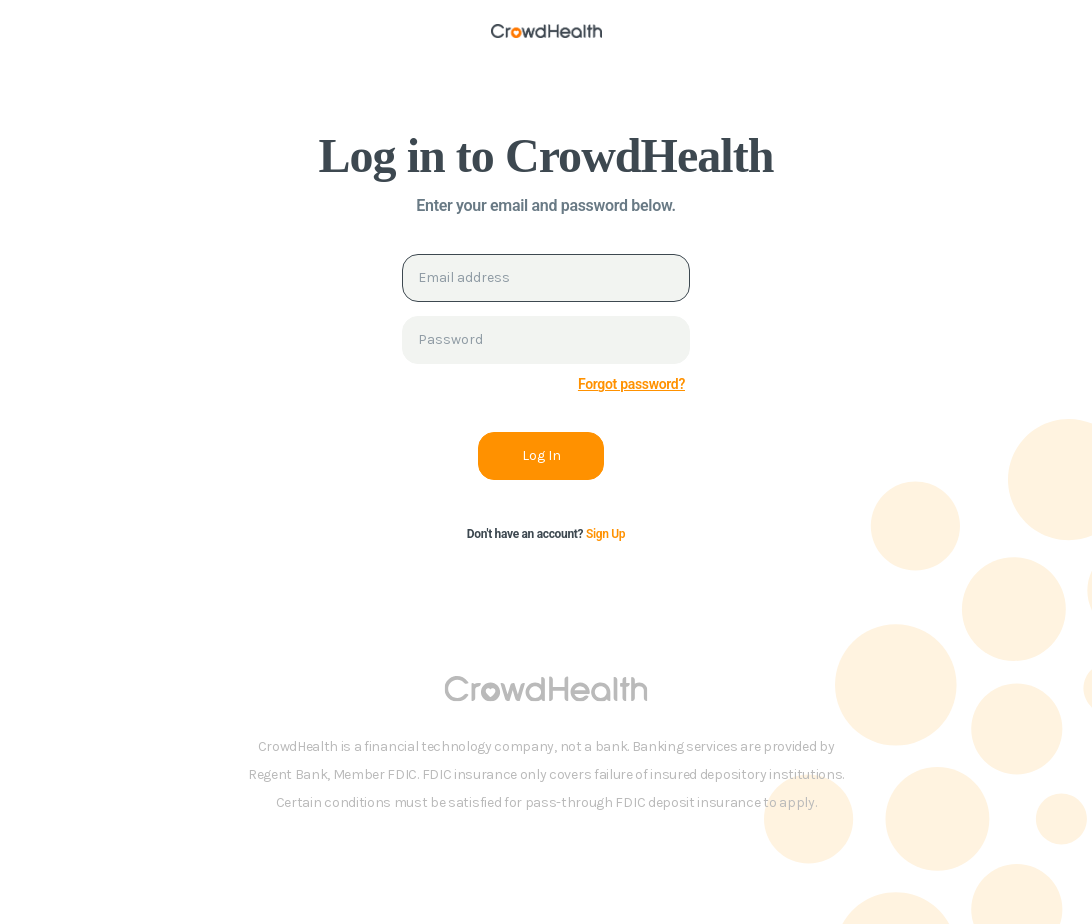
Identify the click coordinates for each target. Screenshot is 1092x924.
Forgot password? (631, 384)
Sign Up (605, 534)
